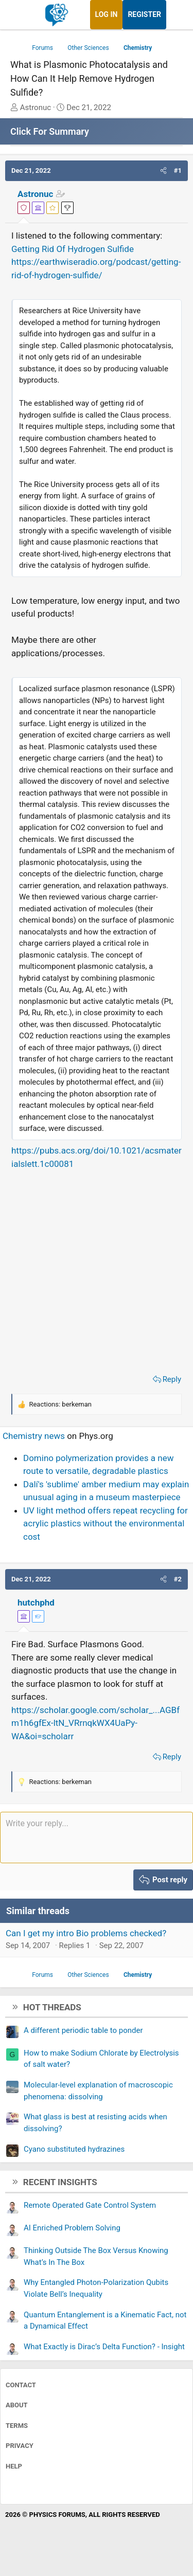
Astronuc (35, 194)
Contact (21, 2385)
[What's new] (176, 14)
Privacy (19, 2445)
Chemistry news (34, 1436)
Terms (17, 2425)
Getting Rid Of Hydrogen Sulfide (72, 249)
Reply (172, 1379)
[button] (163, 170)
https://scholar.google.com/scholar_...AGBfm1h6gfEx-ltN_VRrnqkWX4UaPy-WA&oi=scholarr (95, 1723)
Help (14, 2466)
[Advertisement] (96, 1269)
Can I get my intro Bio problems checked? (86, 1933)
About (17, 2405)
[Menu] (19, 15)
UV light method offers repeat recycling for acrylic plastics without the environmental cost (105, 1523)
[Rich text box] (96, 1837)
